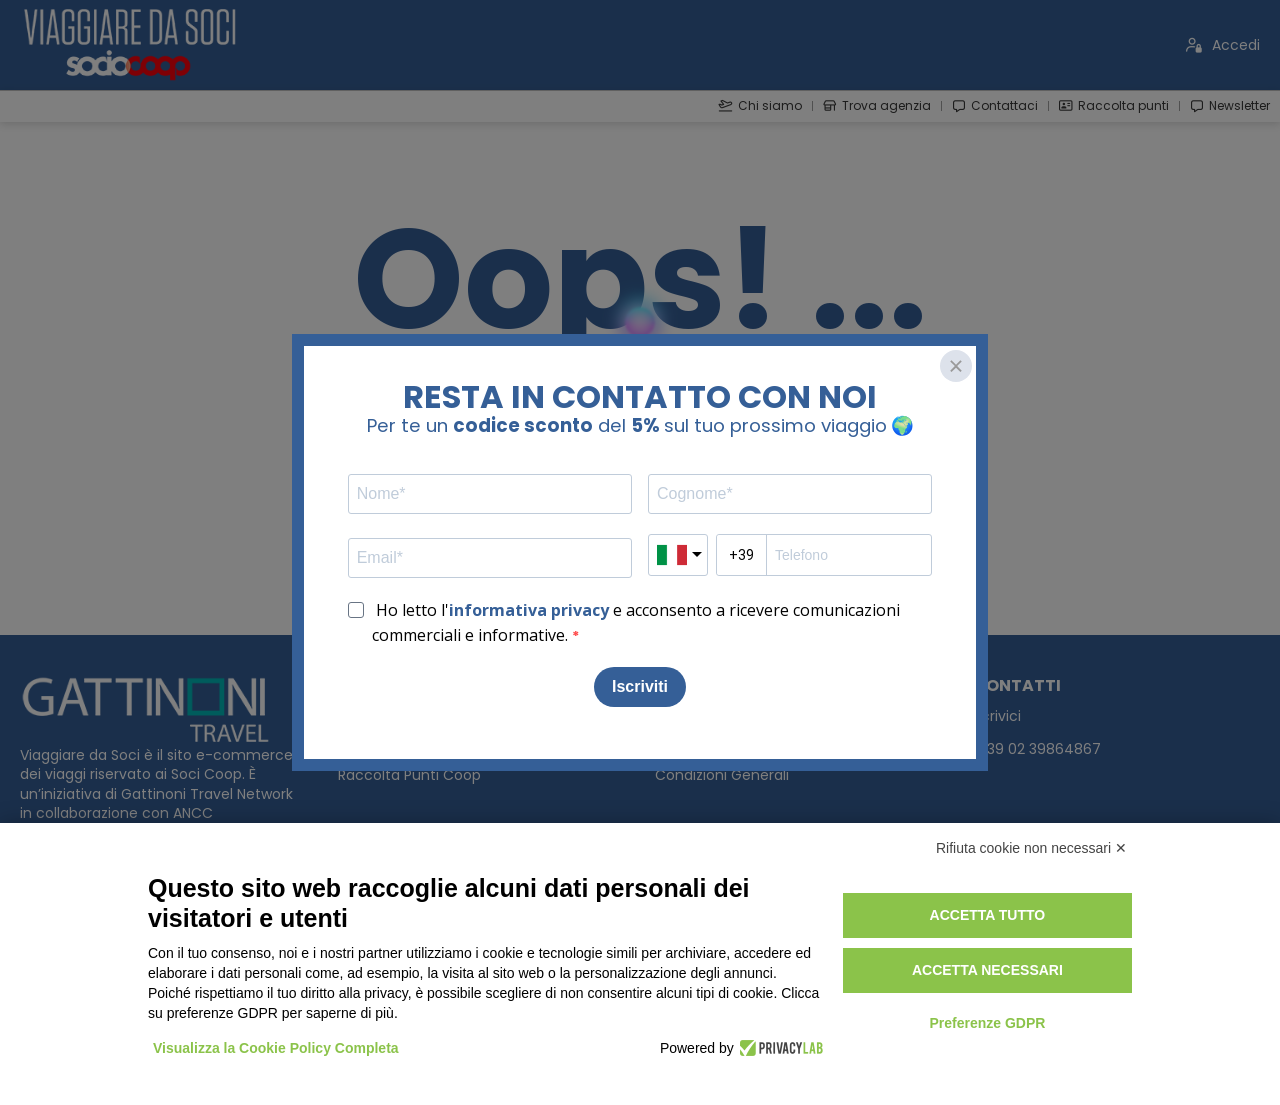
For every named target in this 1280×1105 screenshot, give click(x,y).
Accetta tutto (988, 915)
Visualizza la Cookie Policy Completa (276, 1048)
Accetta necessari (987, 970)
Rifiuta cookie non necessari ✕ (1031, 848)
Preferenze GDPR (987, 1023)
